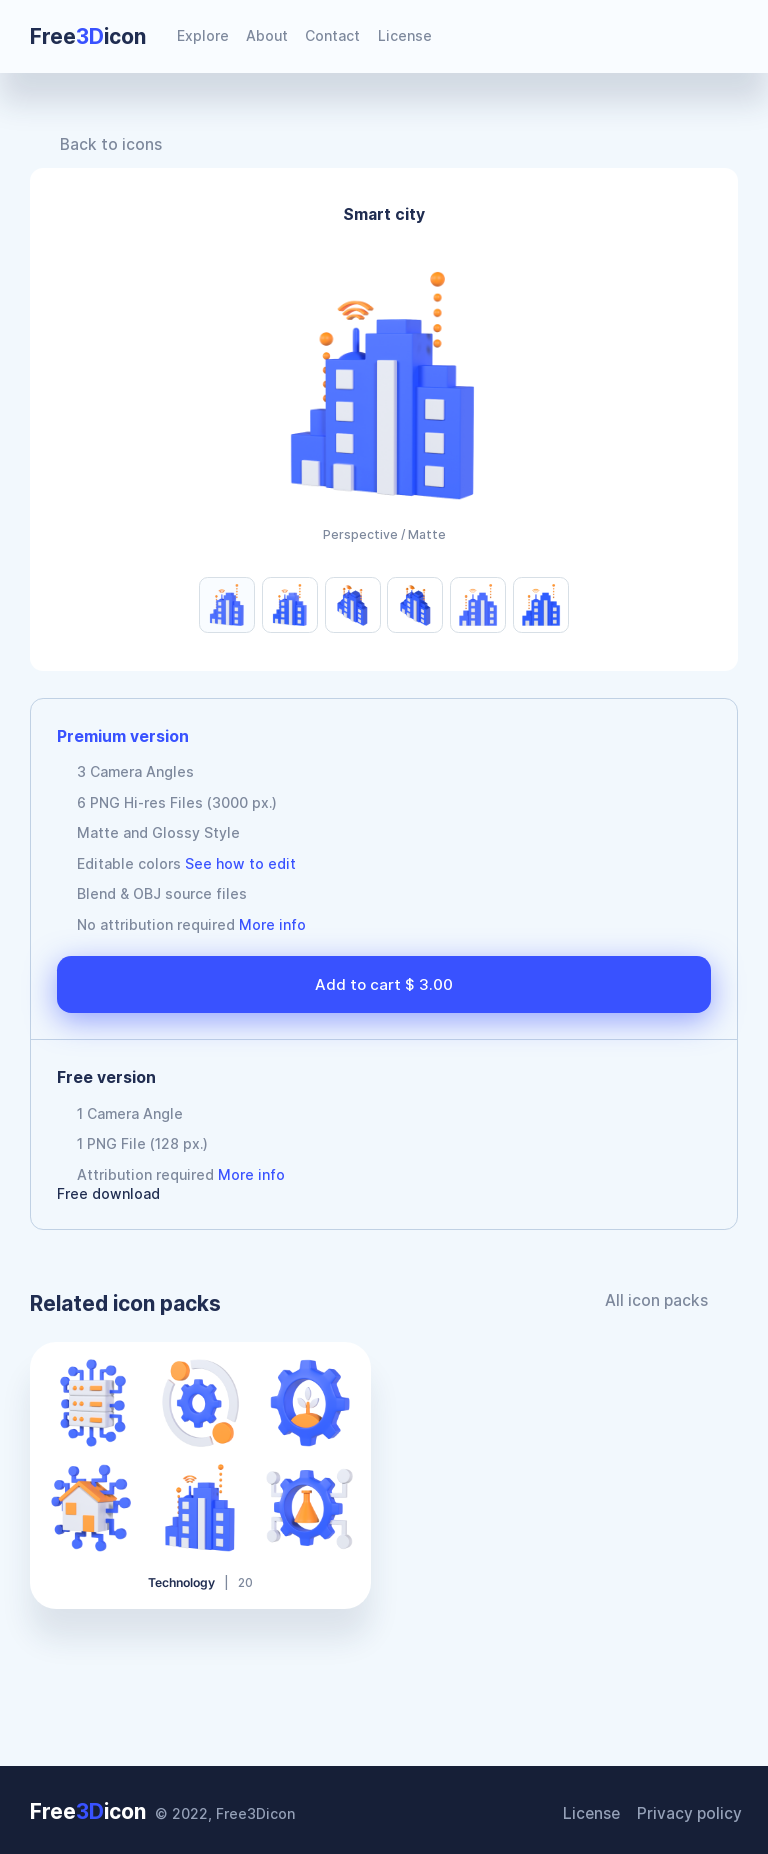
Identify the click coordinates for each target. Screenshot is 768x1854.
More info (272, 924)
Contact (332, 35)
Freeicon (88, 36)
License (405, 35)
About (267, 35)
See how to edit (240, 863)
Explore (203, 35)
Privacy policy (694, 1808)
